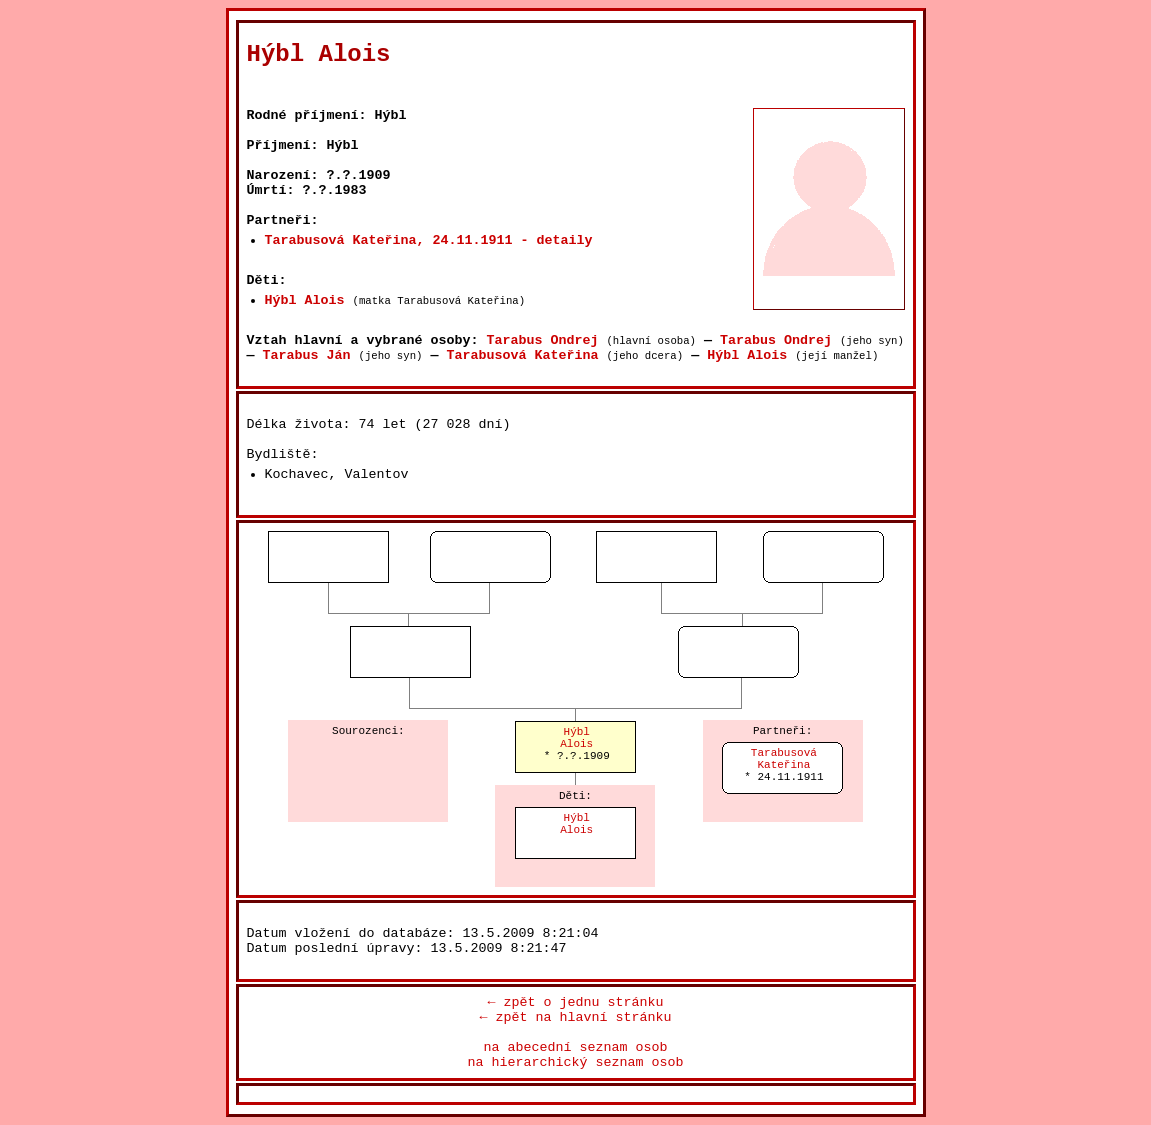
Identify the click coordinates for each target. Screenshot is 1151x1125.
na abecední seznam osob (576, 1047)
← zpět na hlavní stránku (576, 1017)
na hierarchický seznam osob (576, 1062)
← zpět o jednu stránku (576, 1002)
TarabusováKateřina (784, 759)
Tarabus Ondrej (542, 340)
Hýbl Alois (305, 300)
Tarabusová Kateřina (522, 355)
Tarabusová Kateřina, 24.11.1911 (389, 240)
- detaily (556, 240)
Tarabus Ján (307, 355)
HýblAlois (576, 738)
